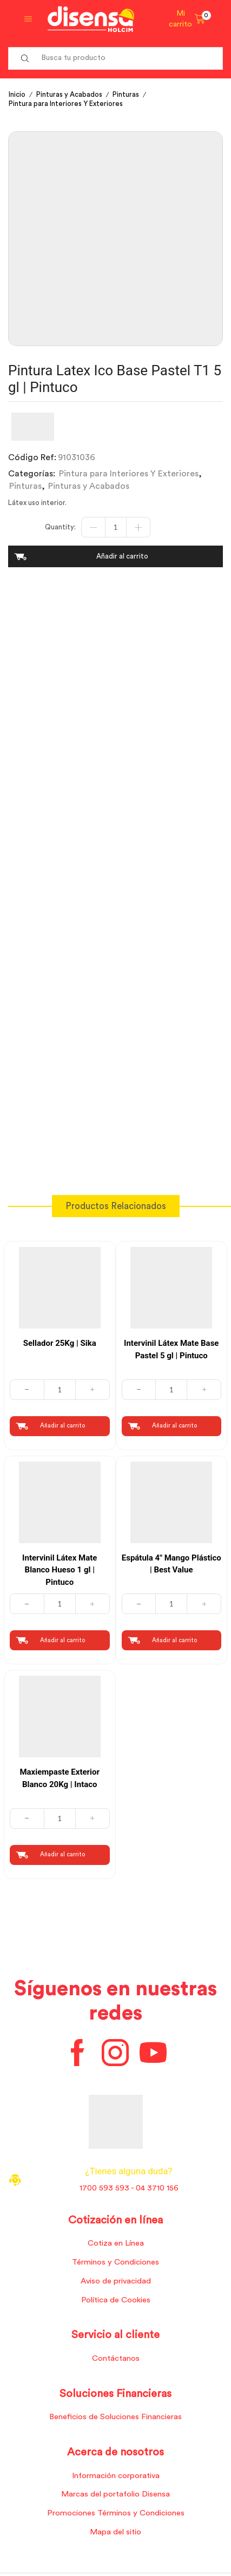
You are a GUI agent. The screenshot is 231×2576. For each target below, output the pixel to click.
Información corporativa (116, 2476)
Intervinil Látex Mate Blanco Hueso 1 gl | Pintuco (59, 1570)
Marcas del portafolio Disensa (115, 2494)
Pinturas (126, 94)
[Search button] (25, 58)
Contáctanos (116, 2358)
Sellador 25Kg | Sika (59, 1343)
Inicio (17, 94)
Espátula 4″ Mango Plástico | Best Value (171, 1564)
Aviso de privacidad (116, 2281)
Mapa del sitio (115, 2532)
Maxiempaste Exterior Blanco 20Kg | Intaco (59, 1778)
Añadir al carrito (122, 556)
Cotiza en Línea (116, 2243)
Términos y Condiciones (115, 2262)
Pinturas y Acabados (69, 94)
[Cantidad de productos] (115, 527)
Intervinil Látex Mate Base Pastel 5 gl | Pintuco (171, 1349)
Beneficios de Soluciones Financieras (115, 2417)
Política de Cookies (115, 2300)
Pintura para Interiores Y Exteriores (66, 103)
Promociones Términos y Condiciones (115, 2513)
